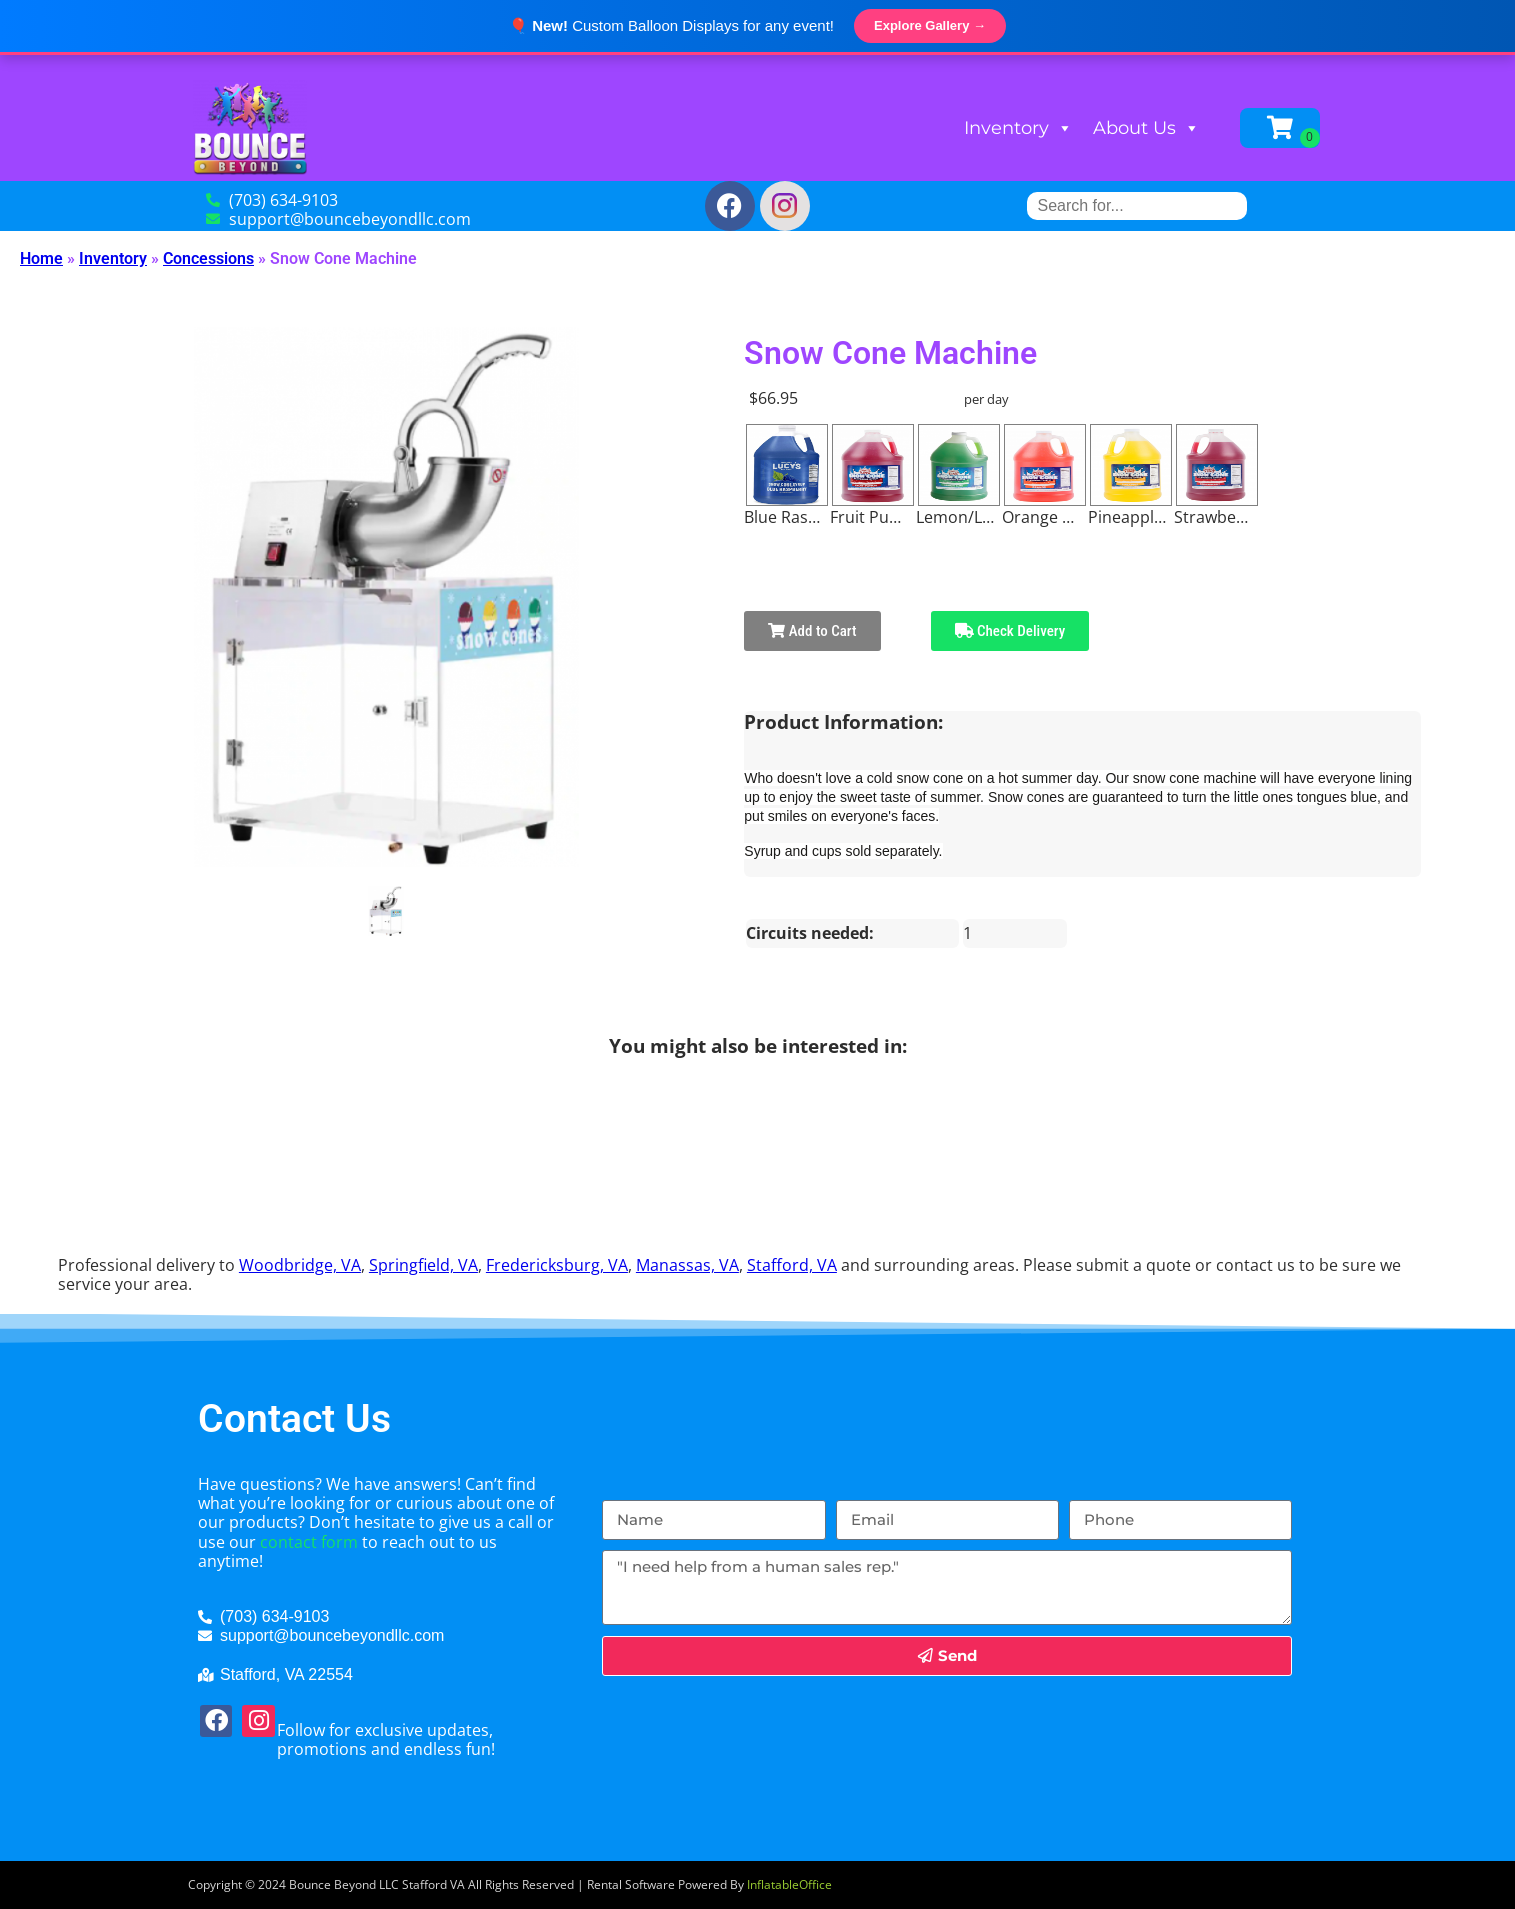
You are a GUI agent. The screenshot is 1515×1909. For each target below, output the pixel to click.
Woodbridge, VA (300, 1265)
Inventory (1018, 128)
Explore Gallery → (930, 25)
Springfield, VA (423, 1265)
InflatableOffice (789, 1884)
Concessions (208, 258)
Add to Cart (812, 631)
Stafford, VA (792, 1265)
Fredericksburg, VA (557, 1265)
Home (41, 258)
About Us (1146, 128)
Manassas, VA (687, 1265)
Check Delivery (1010, 631)
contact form (309, 1542)
